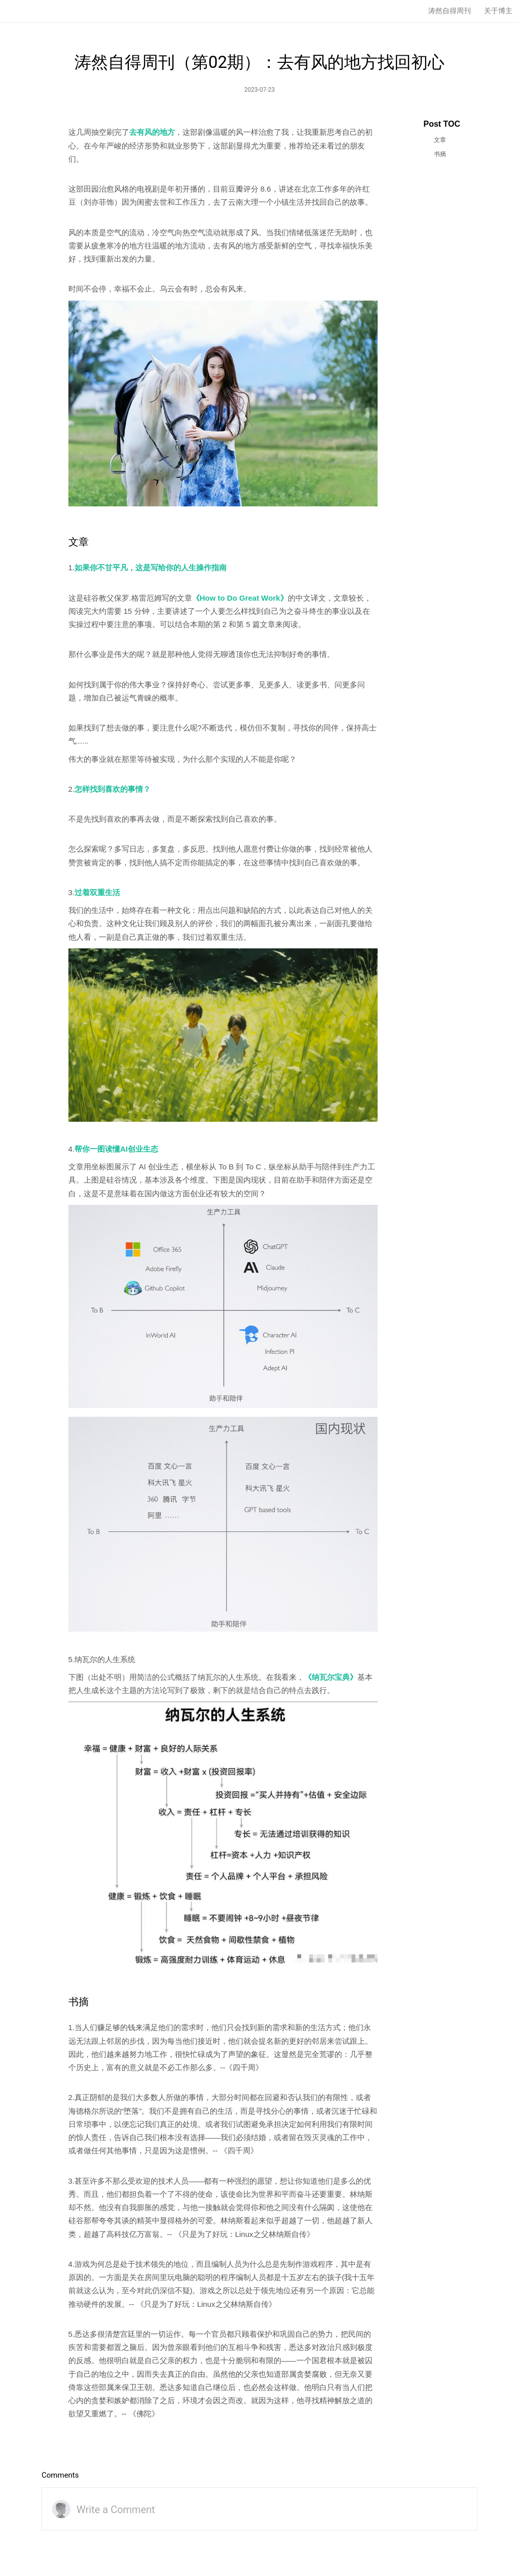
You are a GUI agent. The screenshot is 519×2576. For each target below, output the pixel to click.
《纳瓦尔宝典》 (330, 1677)
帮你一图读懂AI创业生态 (116, 1149)
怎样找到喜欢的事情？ (113, 789)
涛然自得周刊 (449, 11)
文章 (440, 139)
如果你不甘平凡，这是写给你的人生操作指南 (151, 567)
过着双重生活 (97, 892)
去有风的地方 (152, 132)
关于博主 (498, 11)
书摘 (440, 154)
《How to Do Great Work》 (240, 598)
